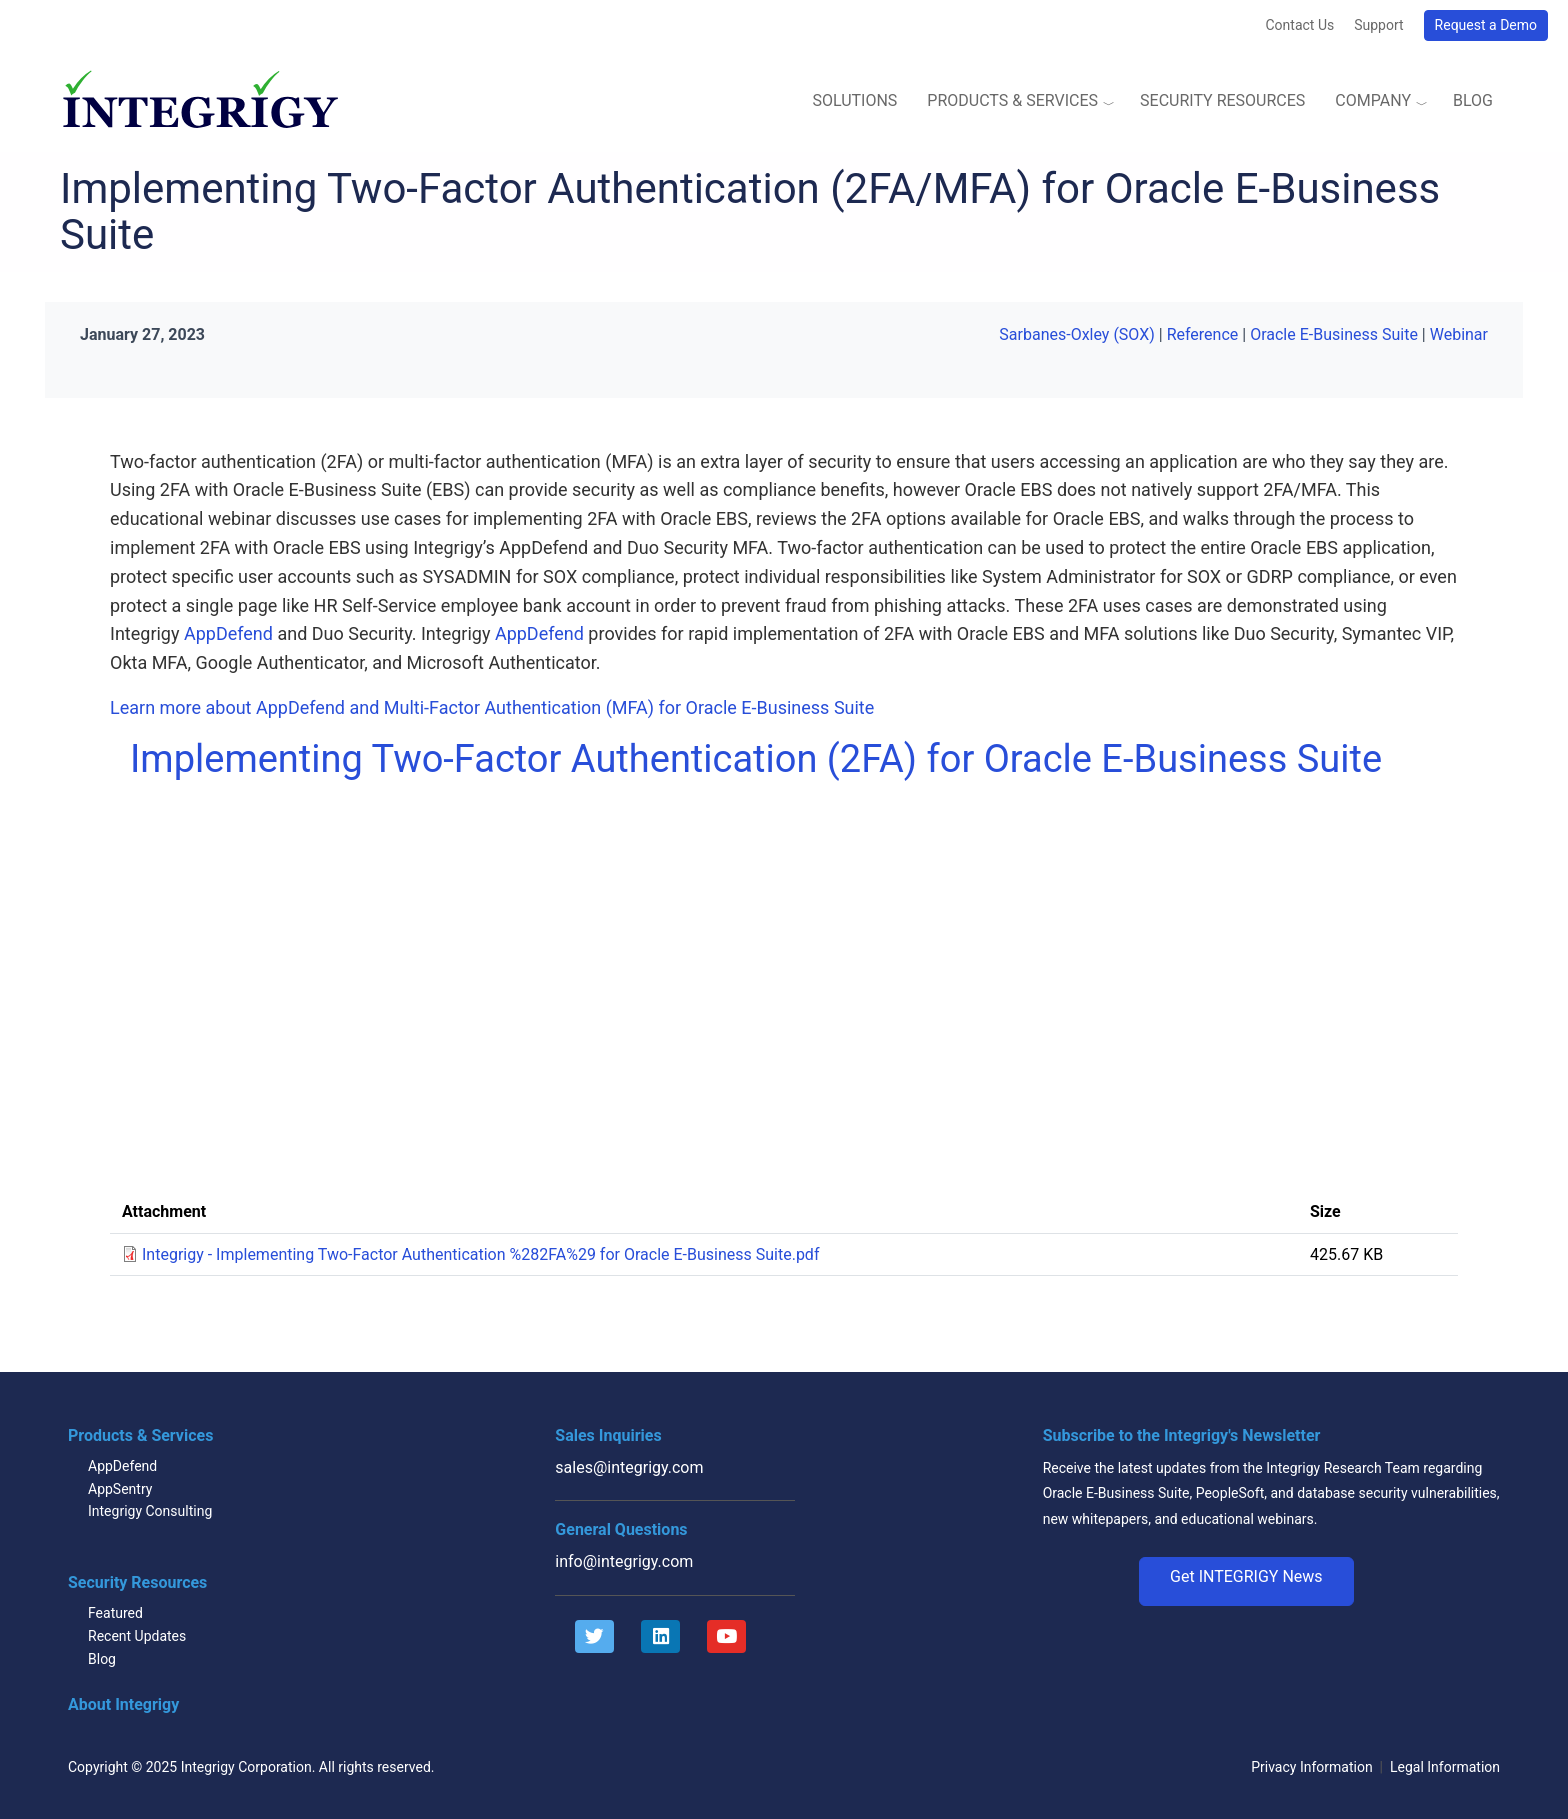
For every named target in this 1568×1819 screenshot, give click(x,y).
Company (1373, 100)
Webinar (1459, 334)
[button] (1246, 1582)
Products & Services (1012, 100)
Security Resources (1222, 100)
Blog (1473, 100)
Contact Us (1299, 25)
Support (1378, 25)
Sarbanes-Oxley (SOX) (1076, 334)
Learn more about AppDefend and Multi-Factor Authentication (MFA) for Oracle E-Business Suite (492, 707)
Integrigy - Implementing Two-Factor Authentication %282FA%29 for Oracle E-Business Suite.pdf (480, 1254)
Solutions (854, 100)
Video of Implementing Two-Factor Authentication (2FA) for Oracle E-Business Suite (450, 986)
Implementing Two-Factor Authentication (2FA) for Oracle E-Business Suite (756, 759)
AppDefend (228, 633)
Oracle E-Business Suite (1334, 334)
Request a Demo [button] (1486, 25)
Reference (1203, 334)
